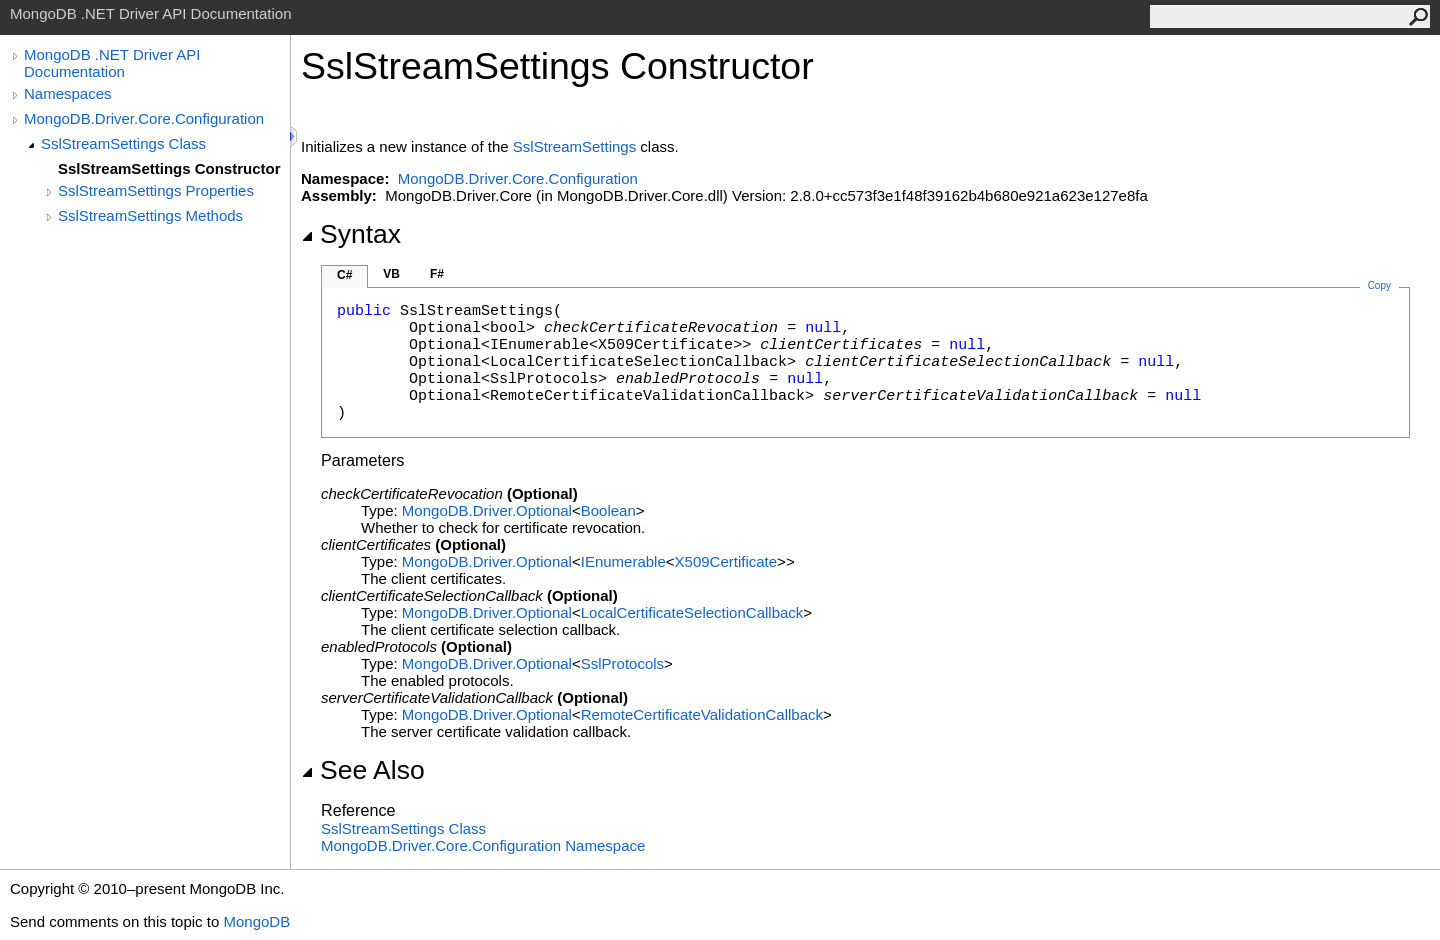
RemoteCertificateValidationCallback (702, 714)
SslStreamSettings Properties (156, 190)
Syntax (351, 234)
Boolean (608, 510)
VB (391, 274)
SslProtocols (622, 663)
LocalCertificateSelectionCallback (692, 612)
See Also (363, 770)
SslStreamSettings (574, 146)
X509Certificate (726, 561)
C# (344, 275)
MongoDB (256, 921)
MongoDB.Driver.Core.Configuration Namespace (483, 845)
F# (437, 274)
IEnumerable (623, 561)
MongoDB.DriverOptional (487, 510)
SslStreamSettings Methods (150, 215)
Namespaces (68, 93)
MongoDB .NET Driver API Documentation (112, 63)
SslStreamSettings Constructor (169, 168)
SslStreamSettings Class (123, 143)
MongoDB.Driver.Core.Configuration (144, 118)
